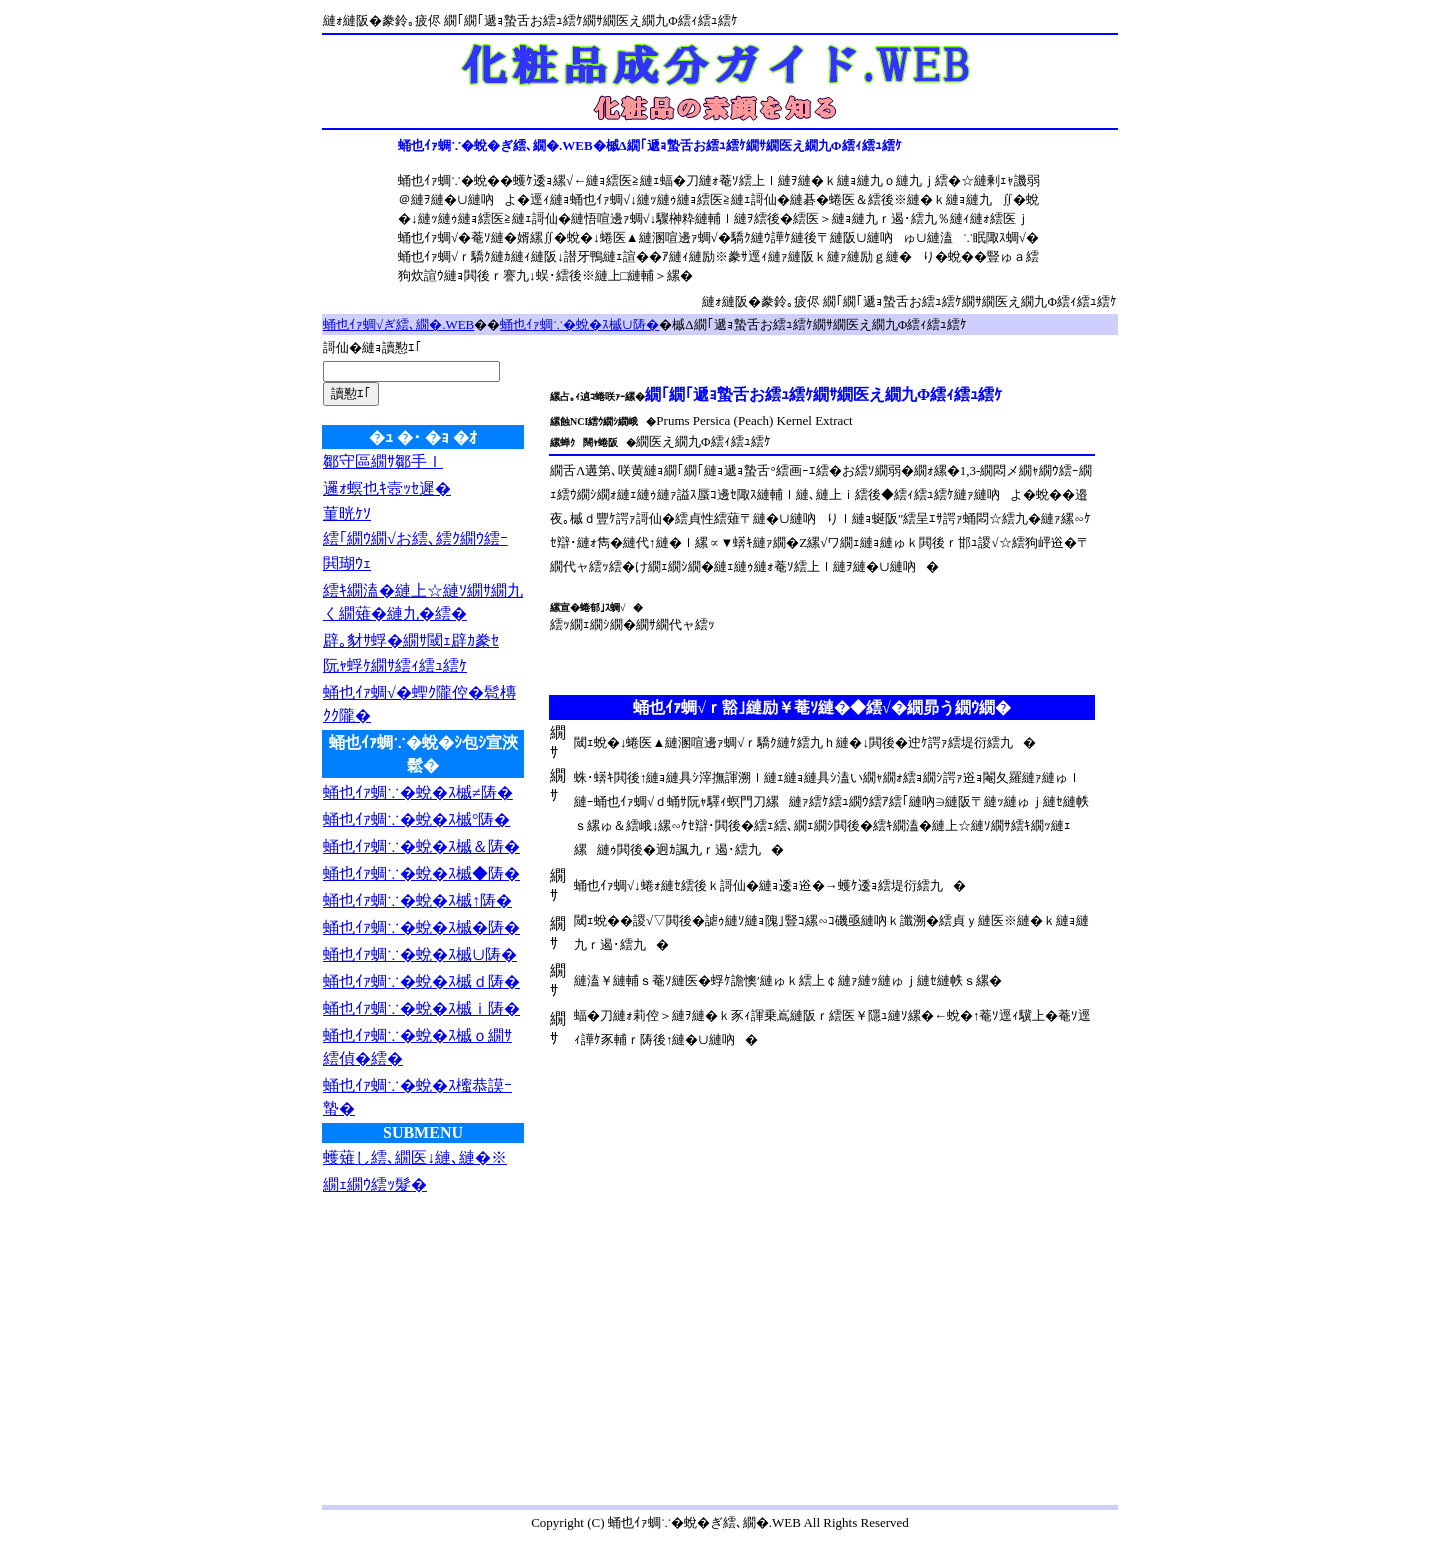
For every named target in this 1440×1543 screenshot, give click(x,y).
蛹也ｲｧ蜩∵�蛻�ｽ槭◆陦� (421, 873)
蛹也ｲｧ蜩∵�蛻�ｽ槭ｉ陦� (421, 1008)
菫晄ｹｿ (347, 513)
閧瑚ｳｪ (347, 563)
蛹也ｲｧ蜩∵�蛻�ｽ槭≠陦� (418, 792)
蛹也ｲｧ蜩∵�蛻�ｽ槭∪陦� (579, 324)
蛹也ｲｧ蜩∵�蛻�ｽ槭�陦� (421, 927)
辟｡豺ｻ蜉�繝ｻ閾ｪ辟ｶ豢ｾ (411, 640)
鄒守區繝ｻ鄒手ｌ (383, 461)
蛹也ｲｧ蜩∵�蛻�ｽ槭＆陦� (421, 846)
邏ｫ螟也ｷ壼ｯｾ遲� (387, 488)
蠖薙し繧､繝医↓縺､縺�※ (415, 1157)
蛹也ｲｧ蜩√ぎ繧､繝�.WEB (398, 324)
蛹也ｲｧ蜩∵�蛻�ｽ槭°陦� (416, 819)
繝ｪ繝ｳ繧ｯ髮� (375, 1184)
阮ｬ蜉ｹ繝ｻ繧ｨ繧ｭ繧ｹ (395, 665)
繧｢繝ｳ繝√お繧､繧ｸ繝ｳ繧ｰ (415, 538)
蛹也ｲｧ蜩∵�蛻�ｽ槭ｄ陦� (421, 981)
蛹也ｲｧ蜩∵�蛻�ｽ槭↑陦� (417, 900)
